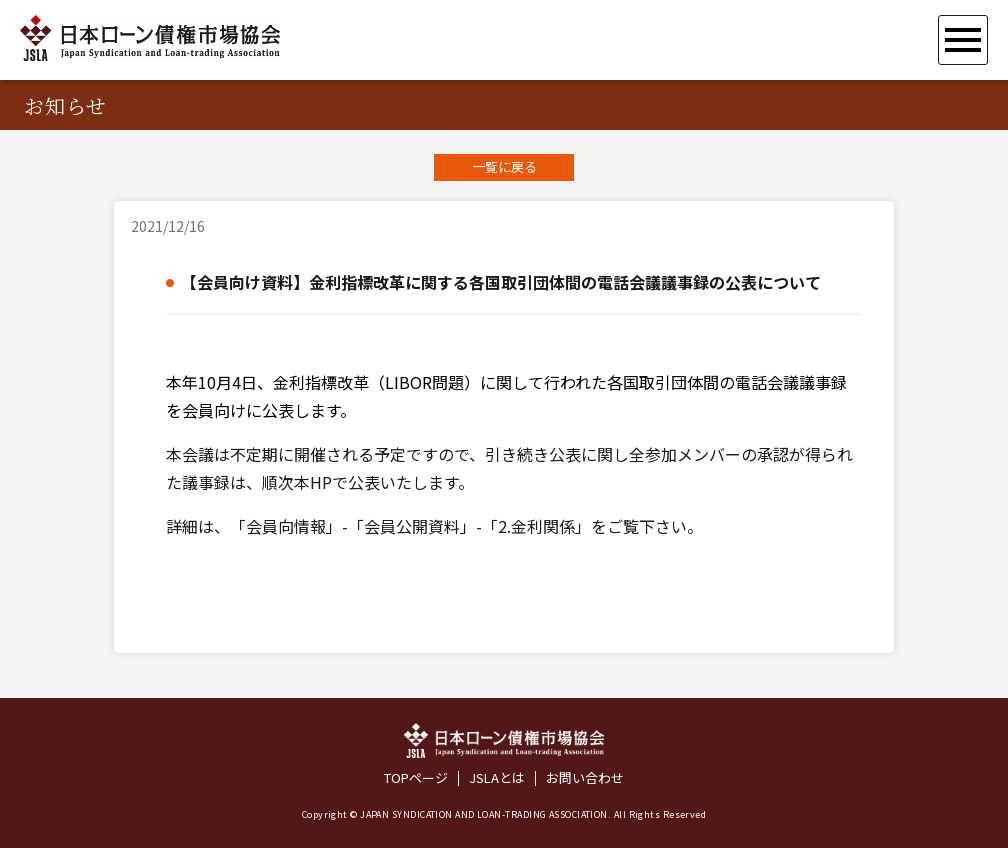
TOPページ (416, 778)
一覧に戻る (504, 166)
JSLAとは (497, 778)
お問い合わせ (585, 778)
